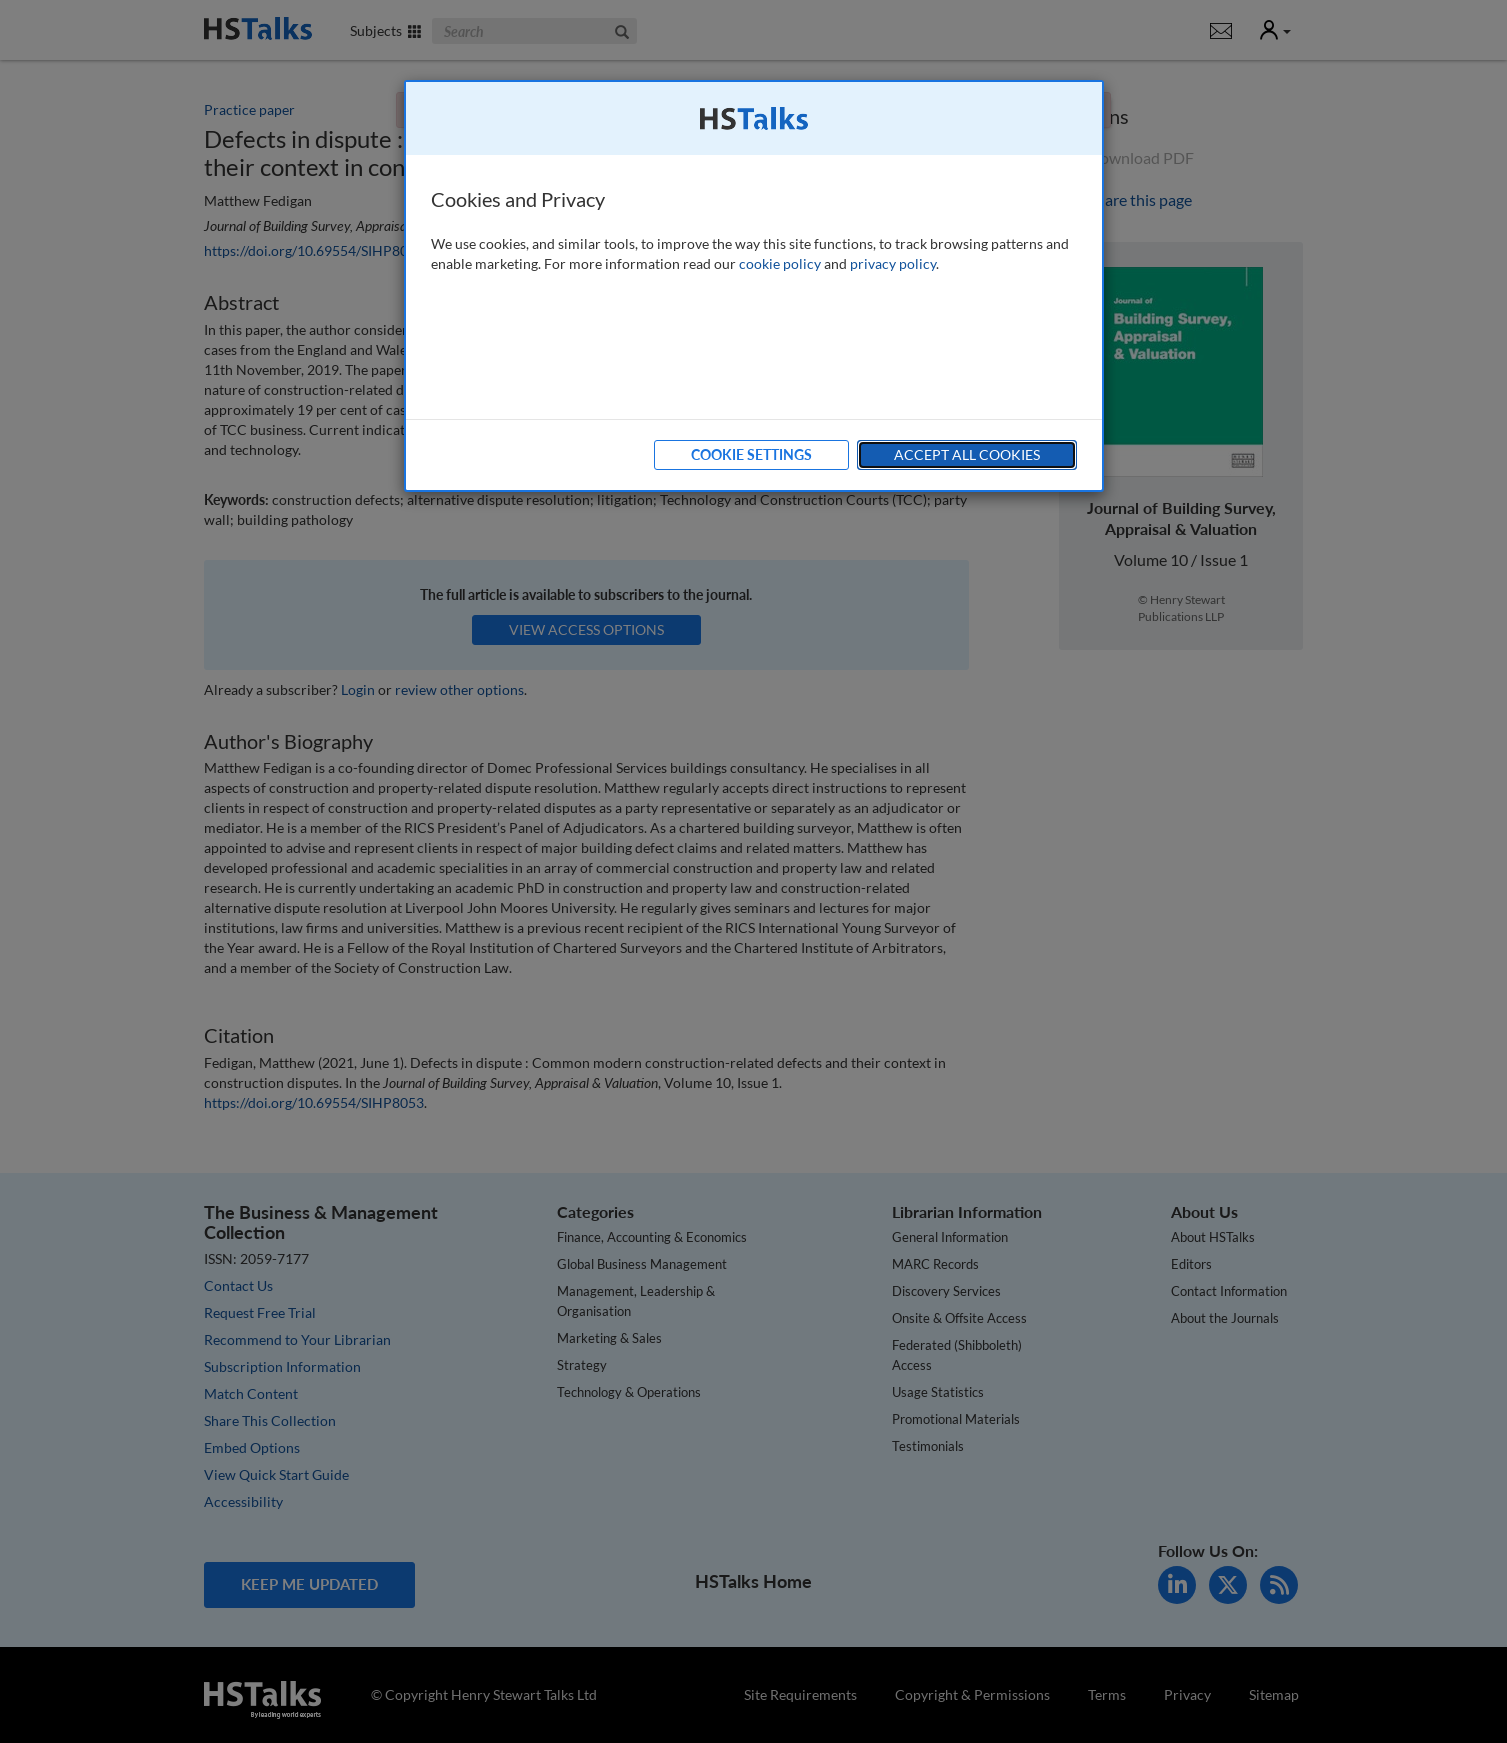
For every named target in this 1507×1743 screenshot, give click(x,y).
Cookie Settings (751, 454)
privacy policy (893, 263)
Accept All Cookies (967, 454)
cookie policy (780, 263)
